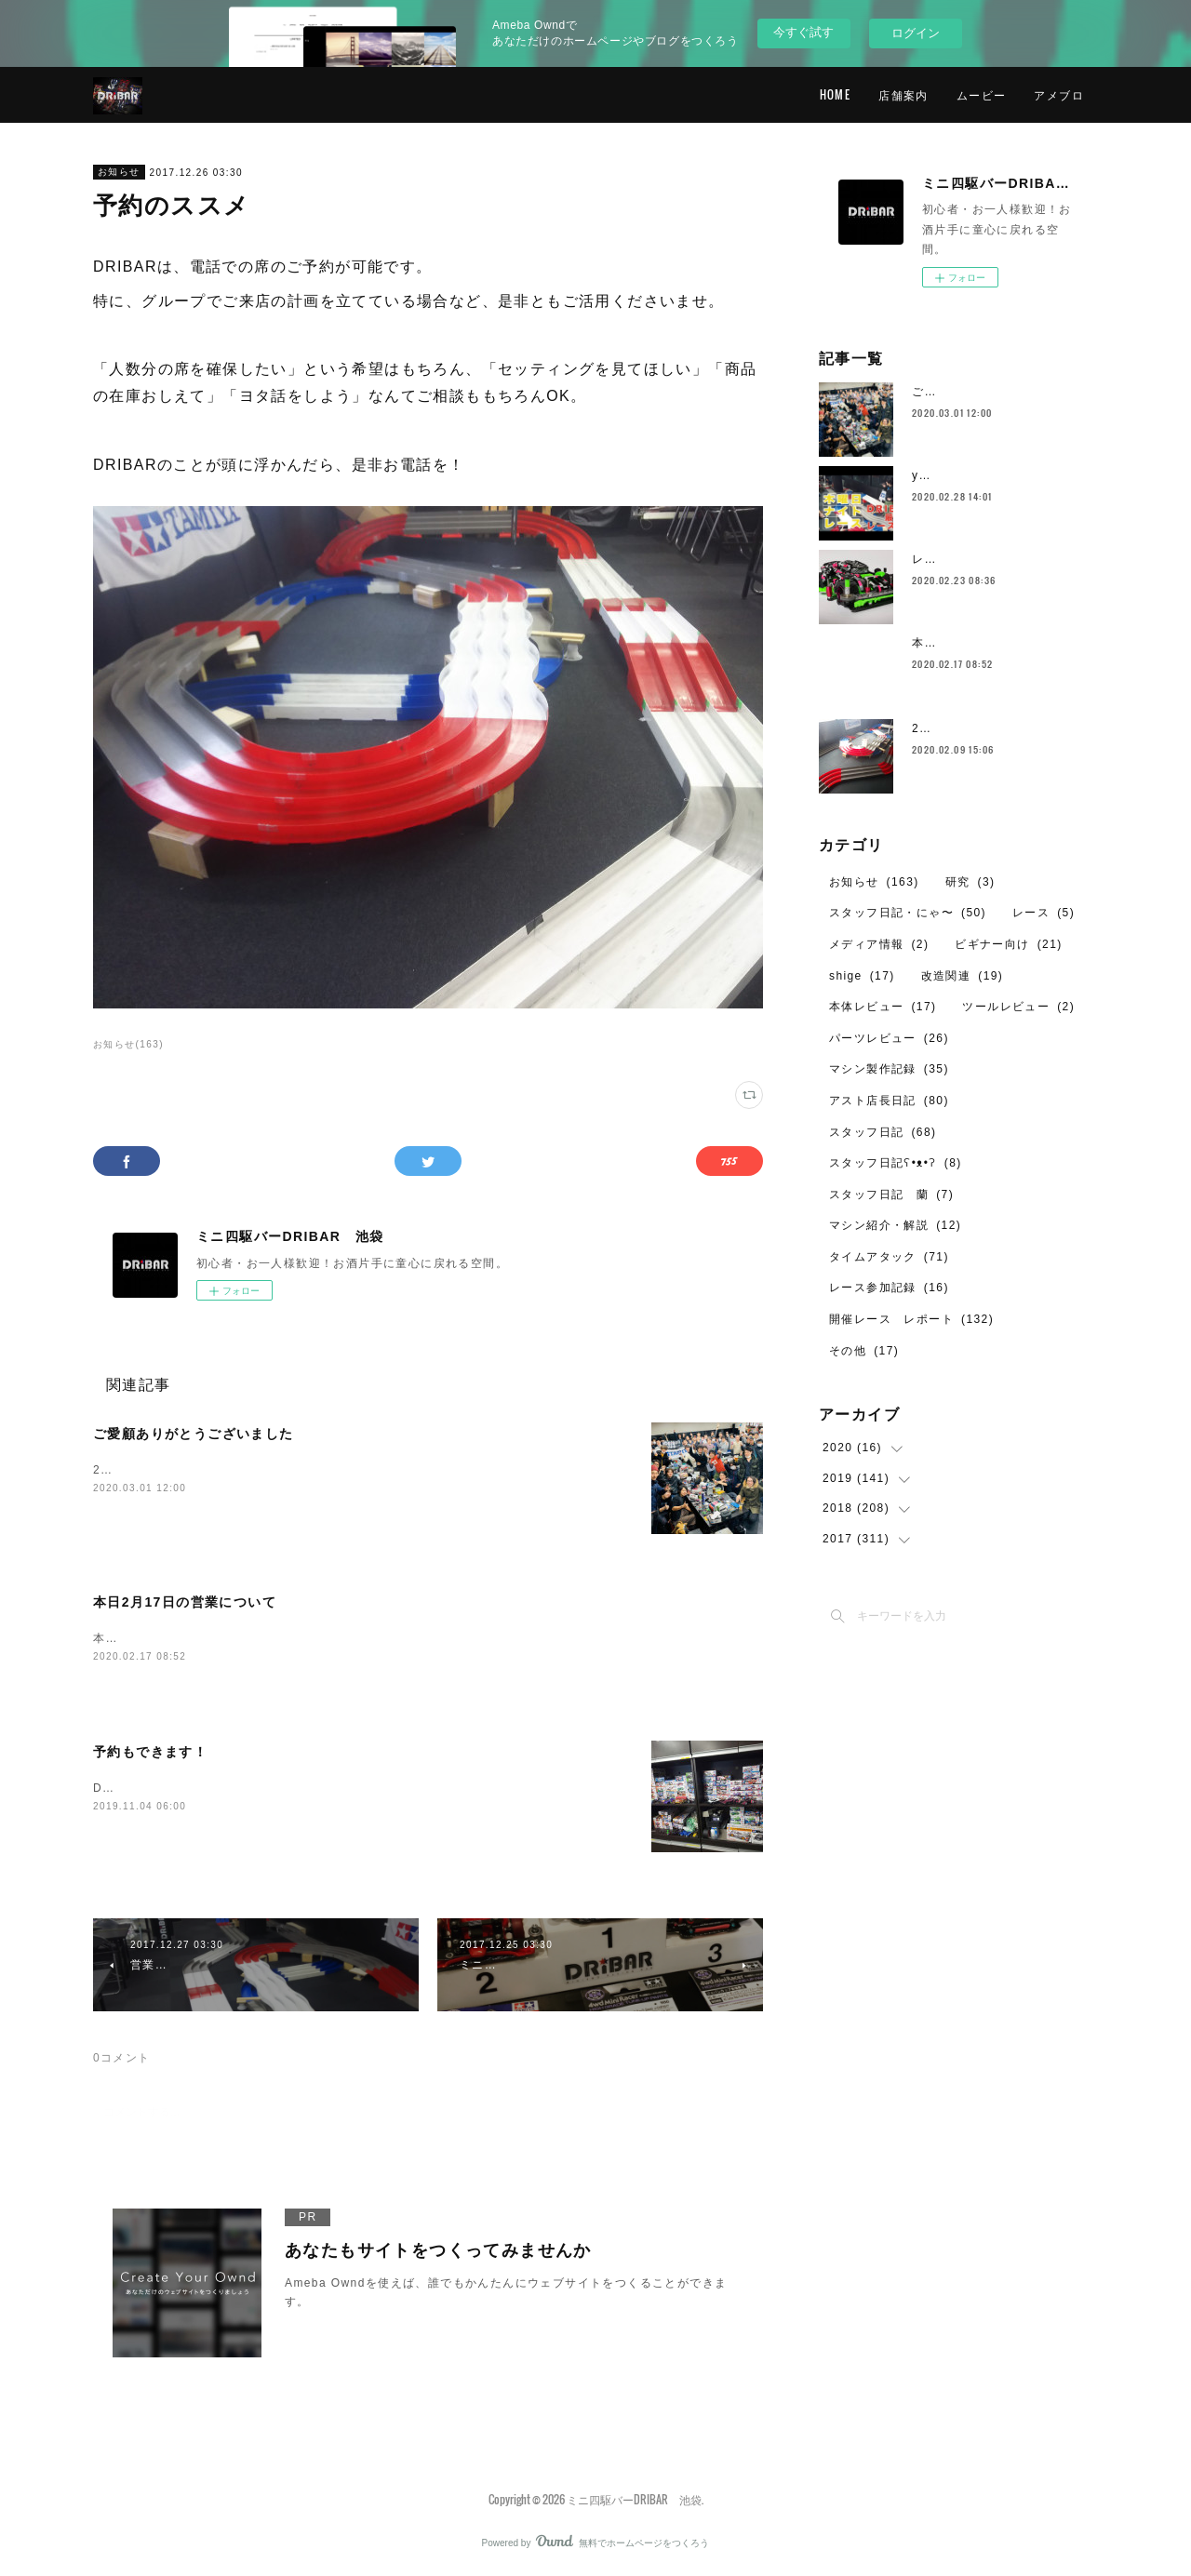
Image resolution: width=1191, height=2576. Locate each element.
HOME (835, 94)
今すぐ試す (803, 32)
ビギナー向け (1008, 944)
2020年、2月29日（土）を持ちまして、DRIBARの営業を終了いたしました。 (312, 1469)
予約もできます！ (150, 1753)
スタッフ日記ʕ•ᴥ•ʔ (895, 1162)
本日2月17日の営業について (184, 1602)
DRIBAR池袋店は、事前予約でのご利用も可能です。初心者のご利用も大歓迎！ (317, 1788)
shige (862, 975)
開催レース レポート (911, 1319)
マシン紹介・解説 (895, 1225)
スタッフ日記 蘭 (891, 1194)
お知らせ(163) (128, 1044)
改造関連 (962, 975)
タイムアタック (889, 1256)
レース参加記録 (889, 1287)
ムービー (982, 94)
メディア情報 (879, 944)
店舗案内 (903, 94)
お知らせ (119, 172)
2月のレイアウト (959, 728)
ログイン (915, 33)
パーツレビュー (889, 1038)
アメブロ (1059, 94)
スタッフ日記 (882, 1132)
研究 (970, 881)
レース (1043, 912)
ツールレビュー (1018, 1006)
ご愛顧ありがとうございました (193, 1433)
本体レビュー (882, 1006)
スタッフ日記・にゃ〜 (907, 912)
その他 (864, 1350)
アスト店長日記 (889, 1100)
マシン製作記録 (889, 1068)
